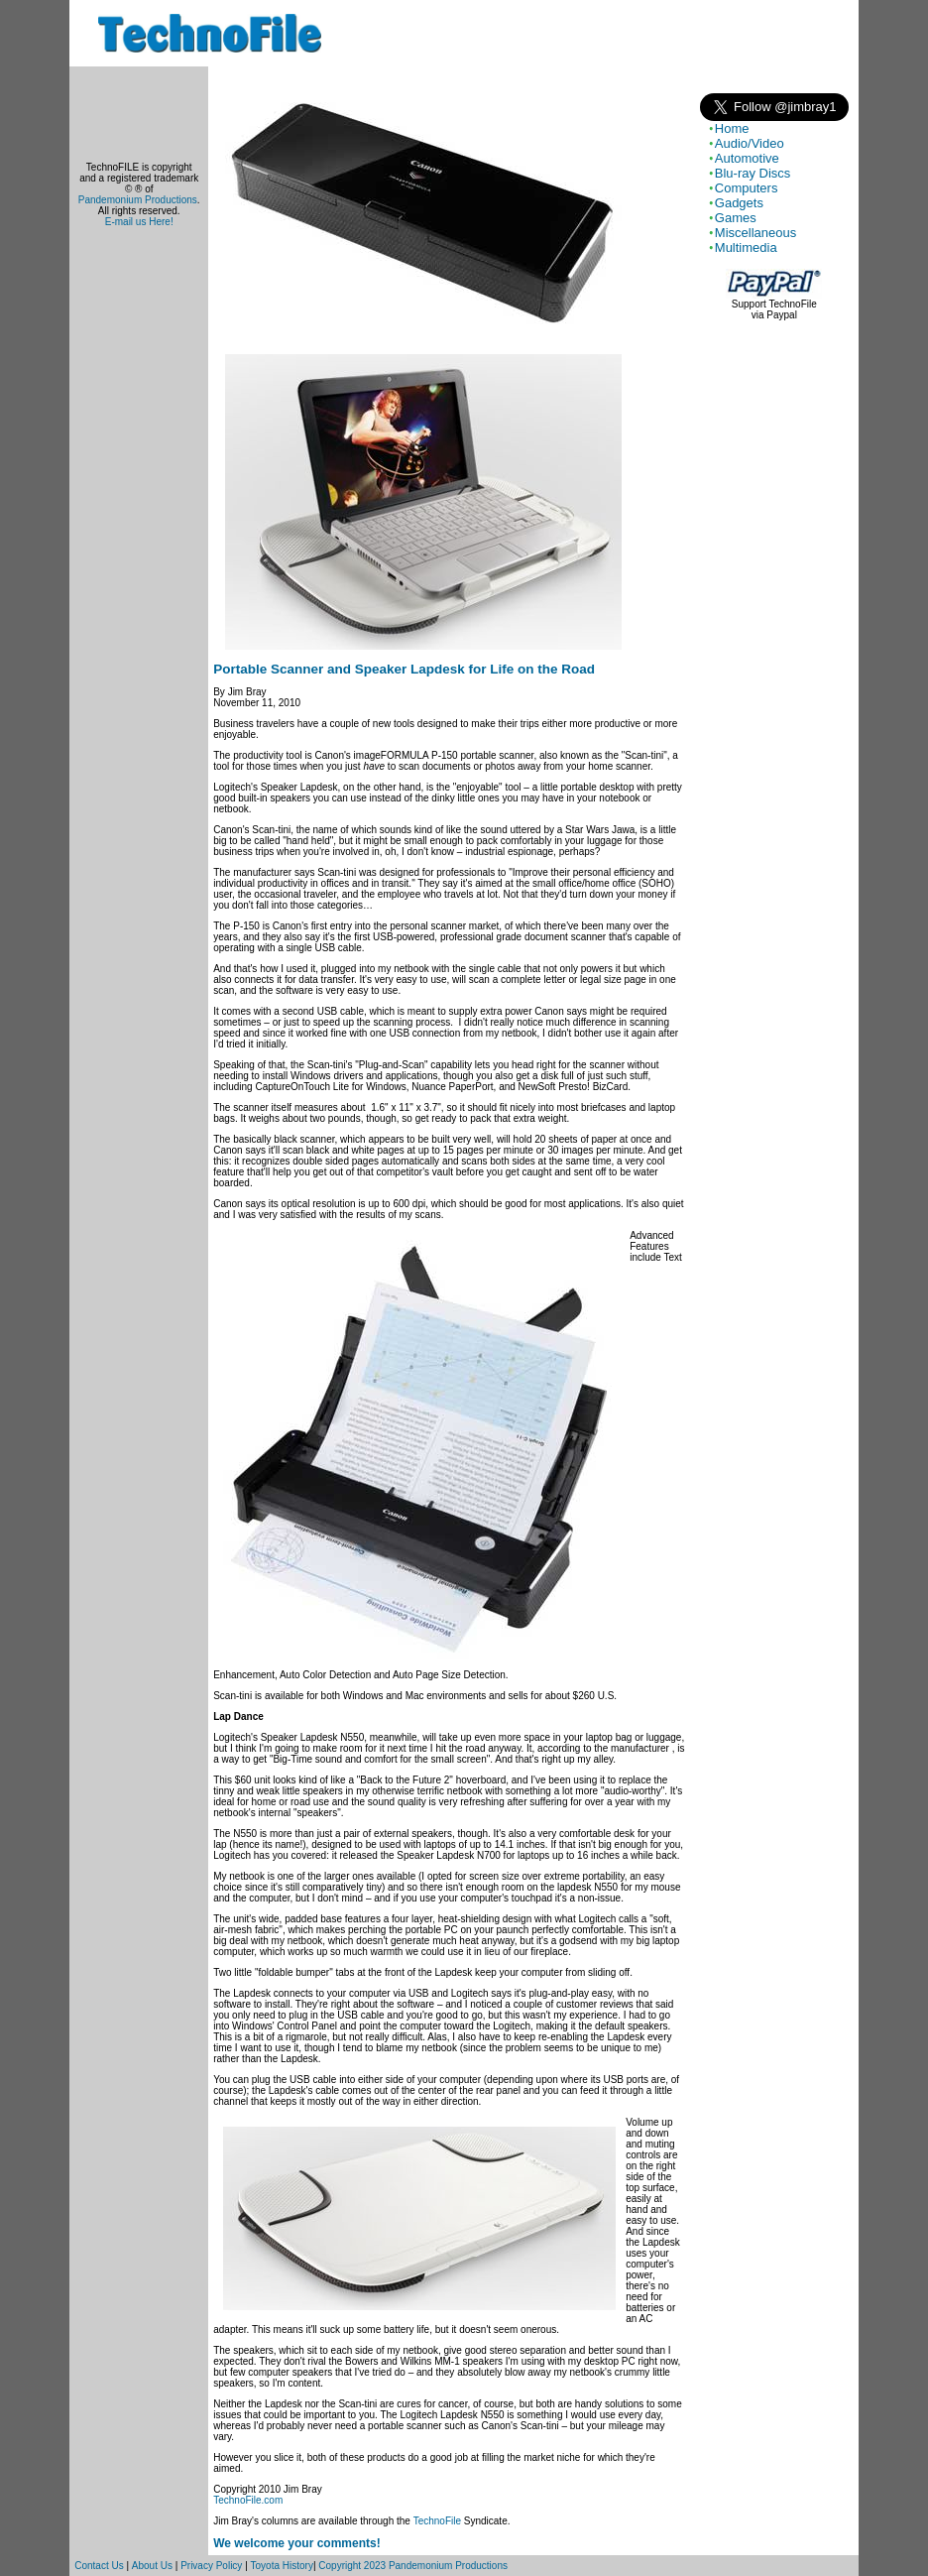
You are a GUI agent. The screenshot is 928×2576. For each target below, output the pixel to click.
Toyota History (282, 2565)
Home (732, 128)
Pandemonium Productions (137, 199)
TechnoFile (437, 2520)
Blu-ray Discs (753, 173)
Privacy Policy (211, 2565)
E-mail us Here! (139, 221)
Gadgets (739, 202)
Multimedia (746, 247)
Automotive (747, 158)
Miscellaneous (755, 232)
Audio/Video (749, 143)
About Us (152, 2565)
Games (735, 217)
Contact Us (98, 2565)
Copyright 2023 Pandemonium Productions (413, 2565)
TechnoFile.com (248, 2500)
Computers (746, 188)
